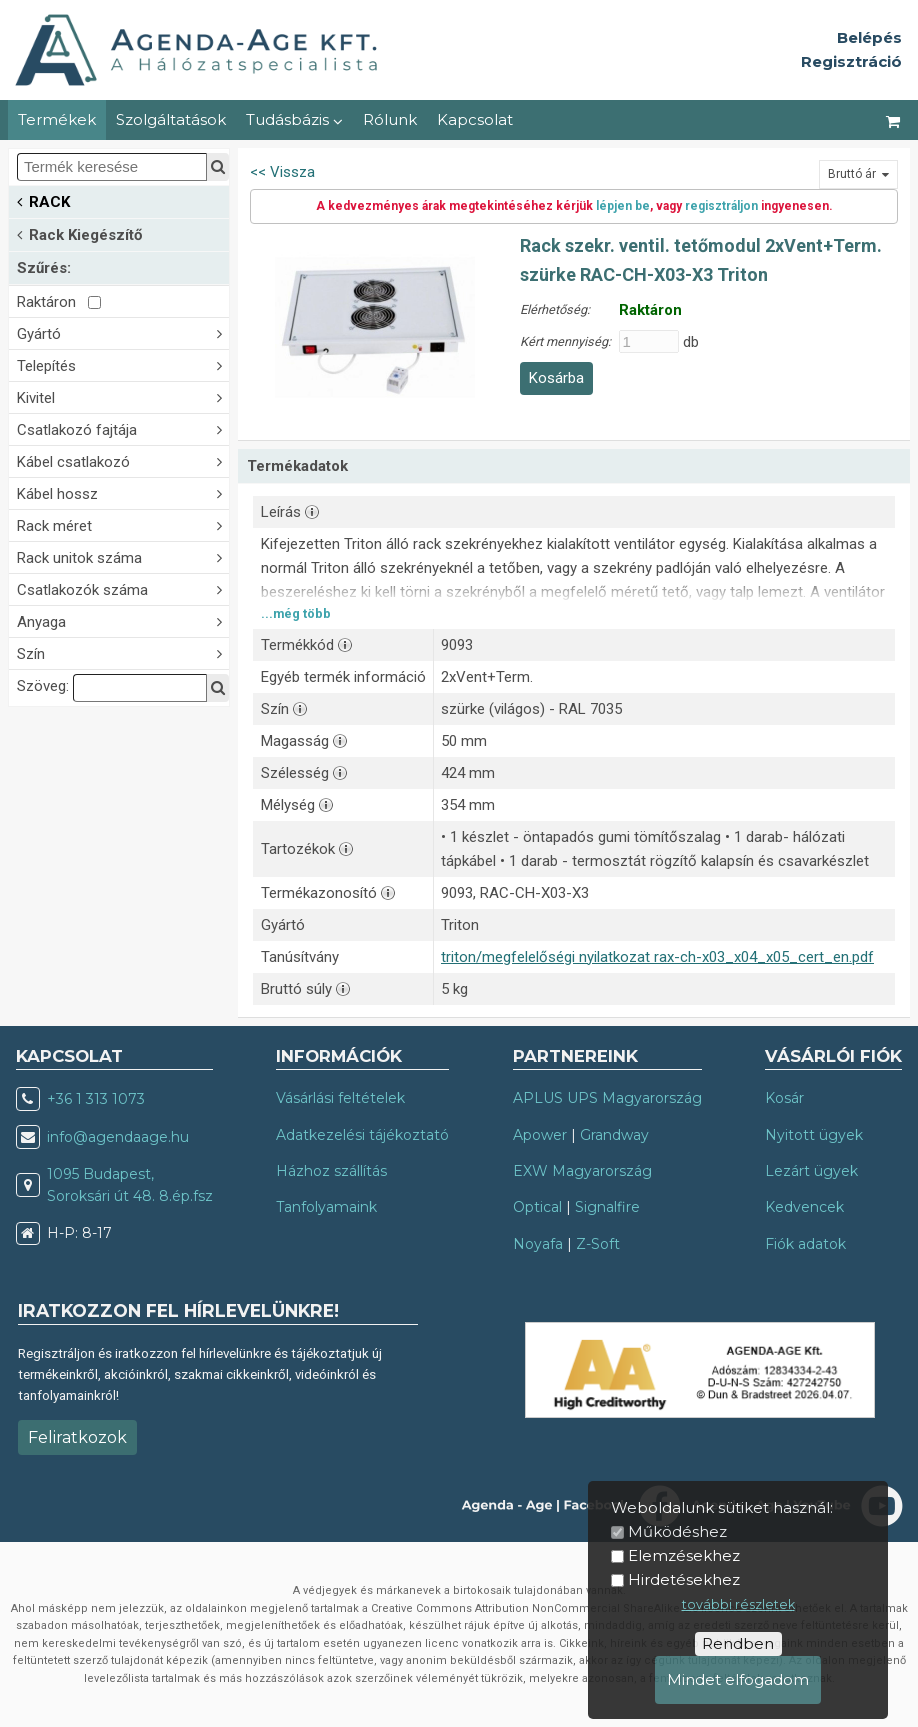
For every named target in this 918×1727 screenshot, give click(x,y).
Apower (540, 1135)
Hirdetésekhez (684, 1579)
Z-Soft (598, 1244)
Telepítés (123, 364)
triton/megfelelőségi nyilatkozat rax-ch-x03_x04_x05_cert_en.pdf (657, 957)
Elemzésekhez (684, 1555)
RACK (43, 200)
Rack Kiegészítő (79, 233)
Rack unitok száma (123, 556)
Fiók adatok (805, 1244)
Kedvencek (804, 1207)
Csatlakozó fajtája (123, 428)
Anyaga (123, 620)
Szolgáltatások (171, 119)
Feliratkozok (77, 1437)
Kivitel (123, 396)
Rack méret (123, 524)
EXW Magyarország (582, 1171)
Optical (537, 1207)
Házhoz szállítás (331, 1171)
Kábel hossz (123, 492)
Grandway (614, 1135)
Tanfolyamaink (326, 1207)
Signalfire (607, 1207)
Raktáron (59, 302)
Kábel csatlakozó (123, 460)
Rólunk (390, 119)
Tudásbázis (294, 119)
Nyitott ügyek (814, 1135)
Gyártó (123, 332)
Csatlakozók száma (123, 588)
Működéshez (677, 1531)
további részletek (738, 1604)
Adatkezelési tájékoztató (362, 1135)
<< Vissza (282, 172)
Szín (123, 652)
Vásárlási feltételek (340, 1098)
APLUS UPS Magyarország (607, 1098)
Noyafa (538, 1244)
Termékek (57, 119)
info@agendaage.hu (118, 1137)
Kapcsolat (475, 119)
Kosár (784, 1098)
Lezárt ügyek (811, 1171)
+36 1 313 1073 (96, 1099)
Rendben (738, 1643)
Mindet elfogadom (738, 1679)
